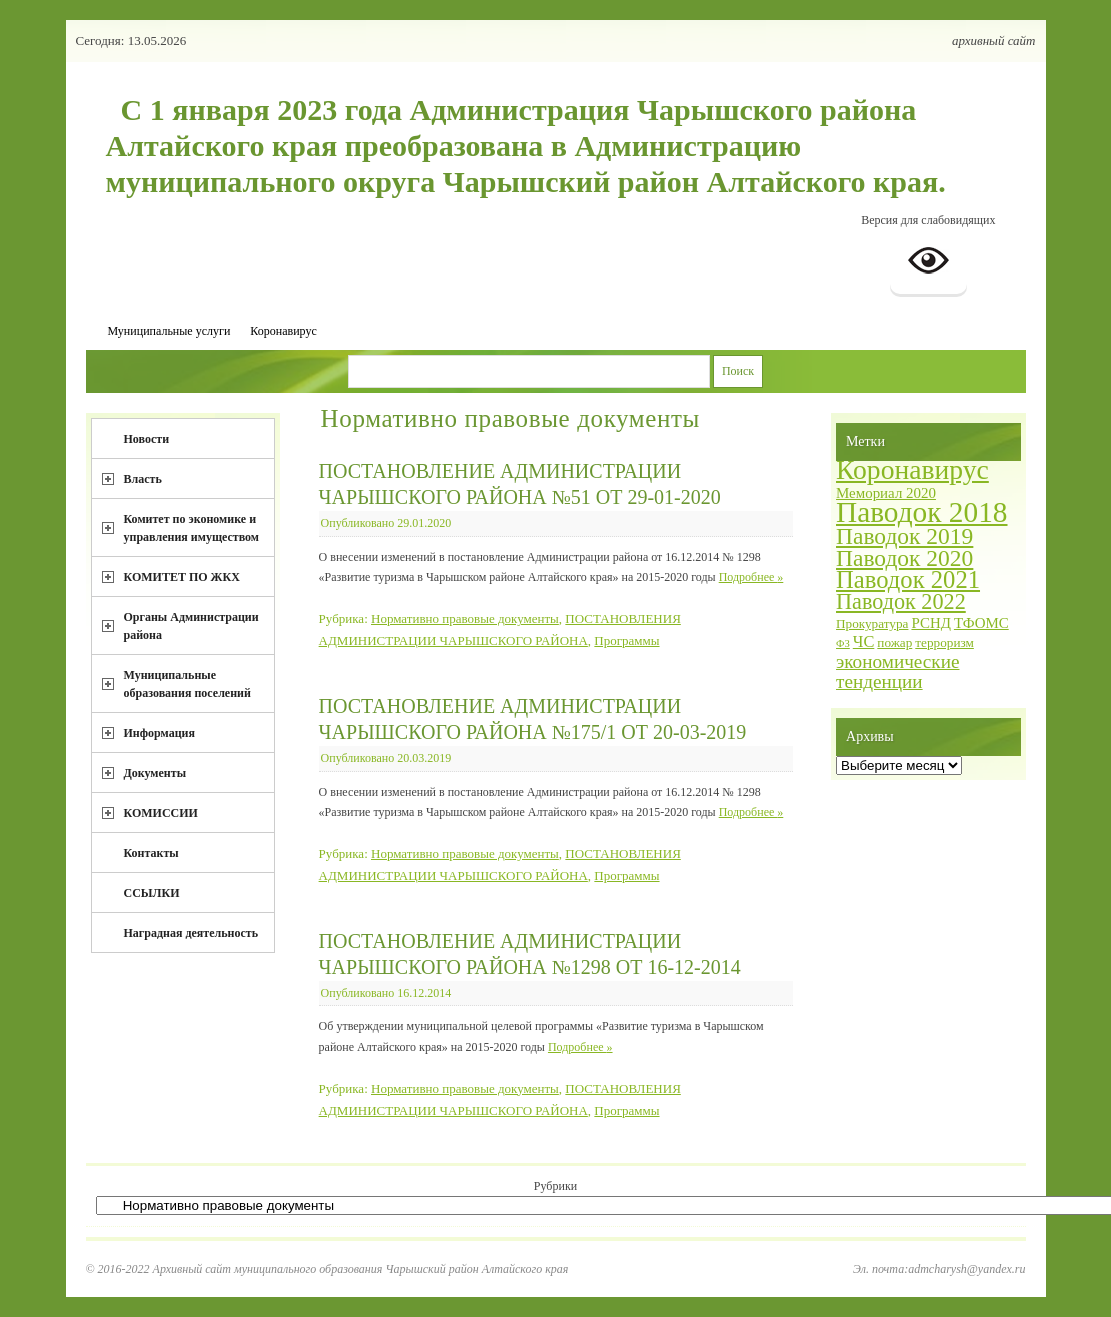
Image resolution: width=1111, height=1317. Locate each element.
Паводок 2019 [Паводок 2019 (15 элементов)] (904, 536)
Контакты (151, 853)
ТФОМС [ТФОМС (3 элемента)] (981, 623)
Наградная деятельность (191, 933)
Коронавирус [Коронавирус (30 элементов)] (912, 469)
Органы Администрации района (191, 626)
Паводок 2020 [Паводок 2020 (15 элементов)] (904, 558)
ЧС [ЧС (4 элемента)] (864, 641)
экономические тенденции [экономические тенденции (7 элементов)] (897, 671)
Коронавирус (283, 331)
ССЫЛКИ (152, 893)
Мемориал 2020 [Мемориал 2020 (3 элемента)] (886, 493)
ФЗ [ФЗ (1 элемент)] (843, 643)
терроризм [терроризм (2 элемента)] (944, 642)
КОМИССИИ (161, 813)
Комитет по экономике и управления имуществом (192, 528)
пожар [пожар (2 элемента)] (894, 642)
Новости (147, 439)
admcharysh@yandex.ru (966, 1269)
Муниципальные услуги (169, 331)
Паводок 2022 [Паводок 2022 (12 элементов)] (901, 601)
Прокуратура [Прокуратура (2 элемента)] (872, 623)
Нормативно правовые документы (465, 618)
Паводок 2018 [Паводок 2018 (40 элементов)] (922, 512)
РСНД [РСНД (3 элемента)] (930, 623)
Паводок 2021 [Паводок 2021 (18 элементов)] (908, 579)
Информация (159, 733)
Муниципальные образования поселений (187, 684)
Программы (626, 640)
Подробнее (751, 577)
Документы (155, 773)
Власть (143, 479)
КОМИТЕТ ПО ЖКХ (182, 577)
